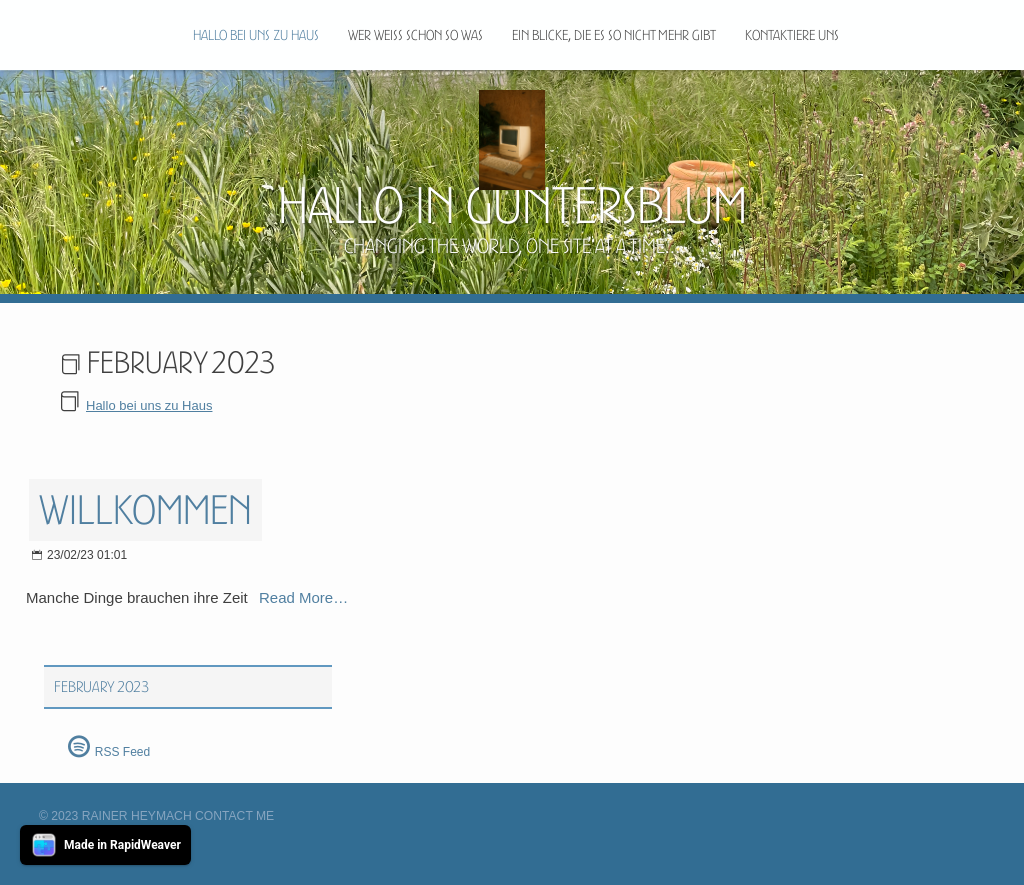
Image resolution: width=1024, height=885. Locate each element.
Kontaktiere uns (792, 35)
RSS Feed (122, 752)
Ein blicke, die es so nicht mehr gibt (614, 35)
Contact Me (234, 816)
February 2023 (101, 687)
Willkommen (145, 510)
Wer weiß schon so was (415, 35)
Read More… (303, 597)
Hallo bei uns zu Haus (256, 35)
